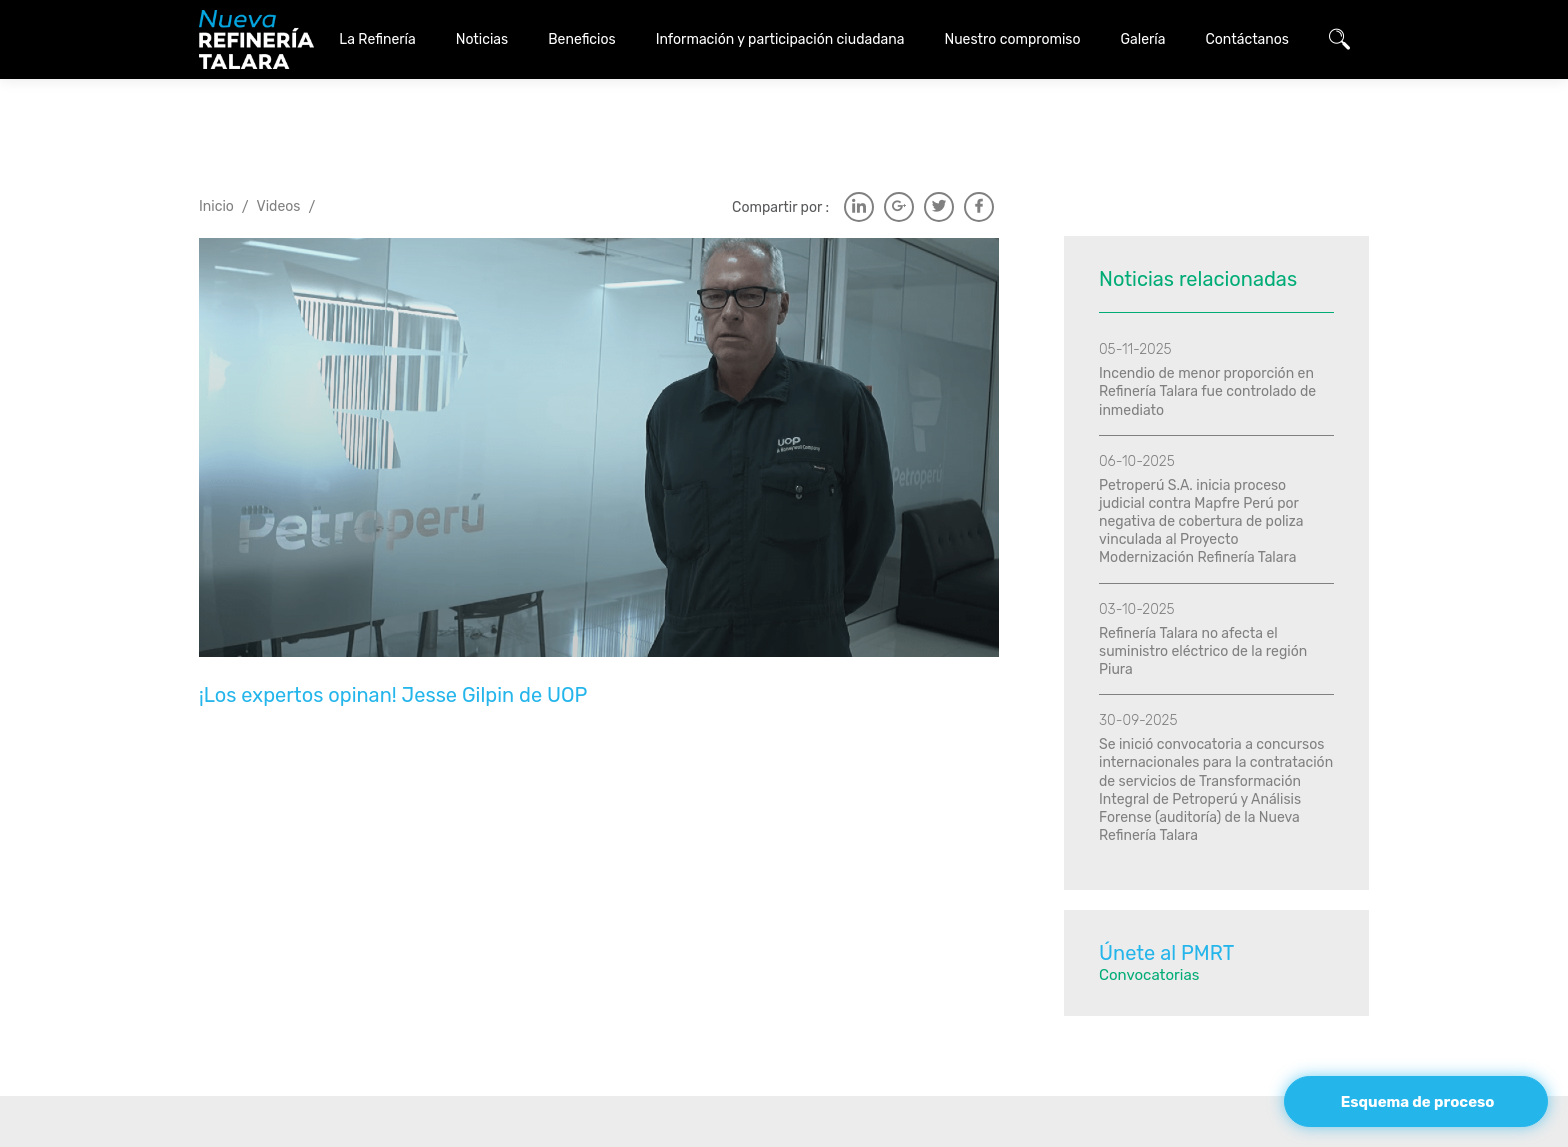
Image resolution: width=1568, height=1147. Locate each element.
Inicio (216, 155)
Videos (279, 155)
